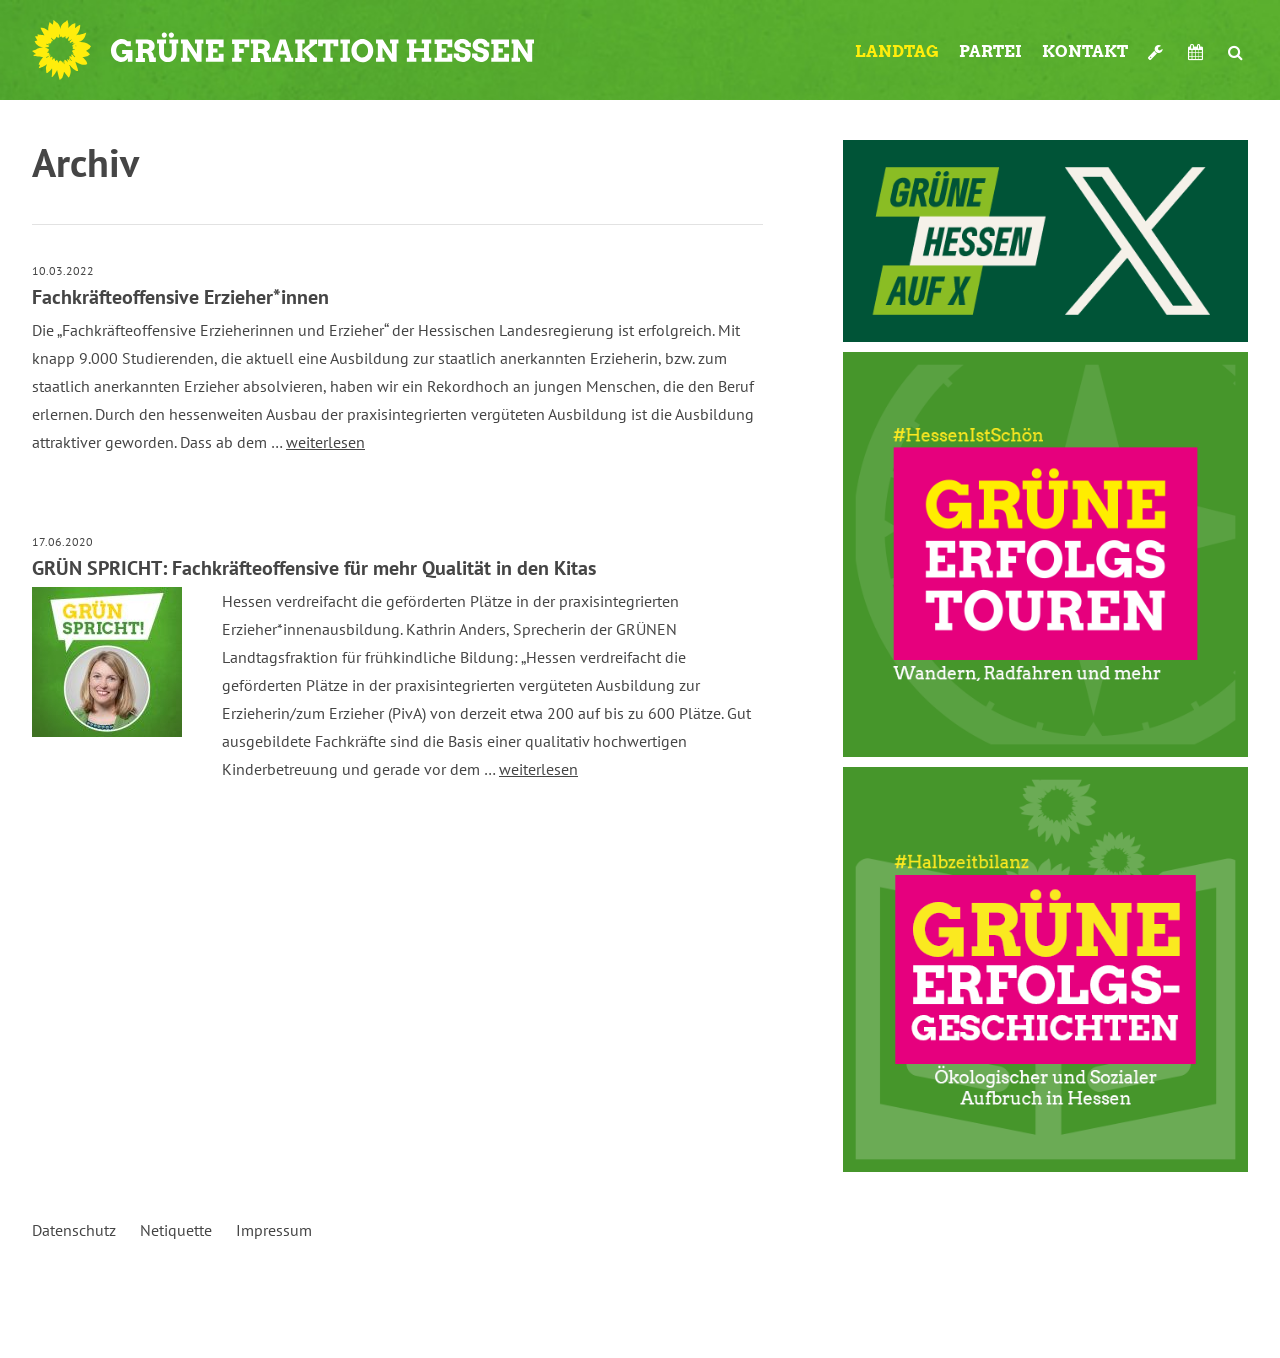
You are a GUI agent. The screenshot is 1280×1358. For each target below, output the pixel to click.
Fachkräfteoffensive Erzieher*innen (180, 297)
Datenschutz (74, 1230)
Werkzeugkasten (1158, 52)
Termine (1198, 52)
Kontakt (1085, 51)
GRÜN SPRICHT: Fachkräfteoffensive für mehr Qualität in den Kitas (314, 568)
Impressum (274, 1230)
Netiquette (176, 1230)
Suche (1235, 52)
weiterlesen (325, 442)
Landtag (897, 51)
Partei (990, 51)
